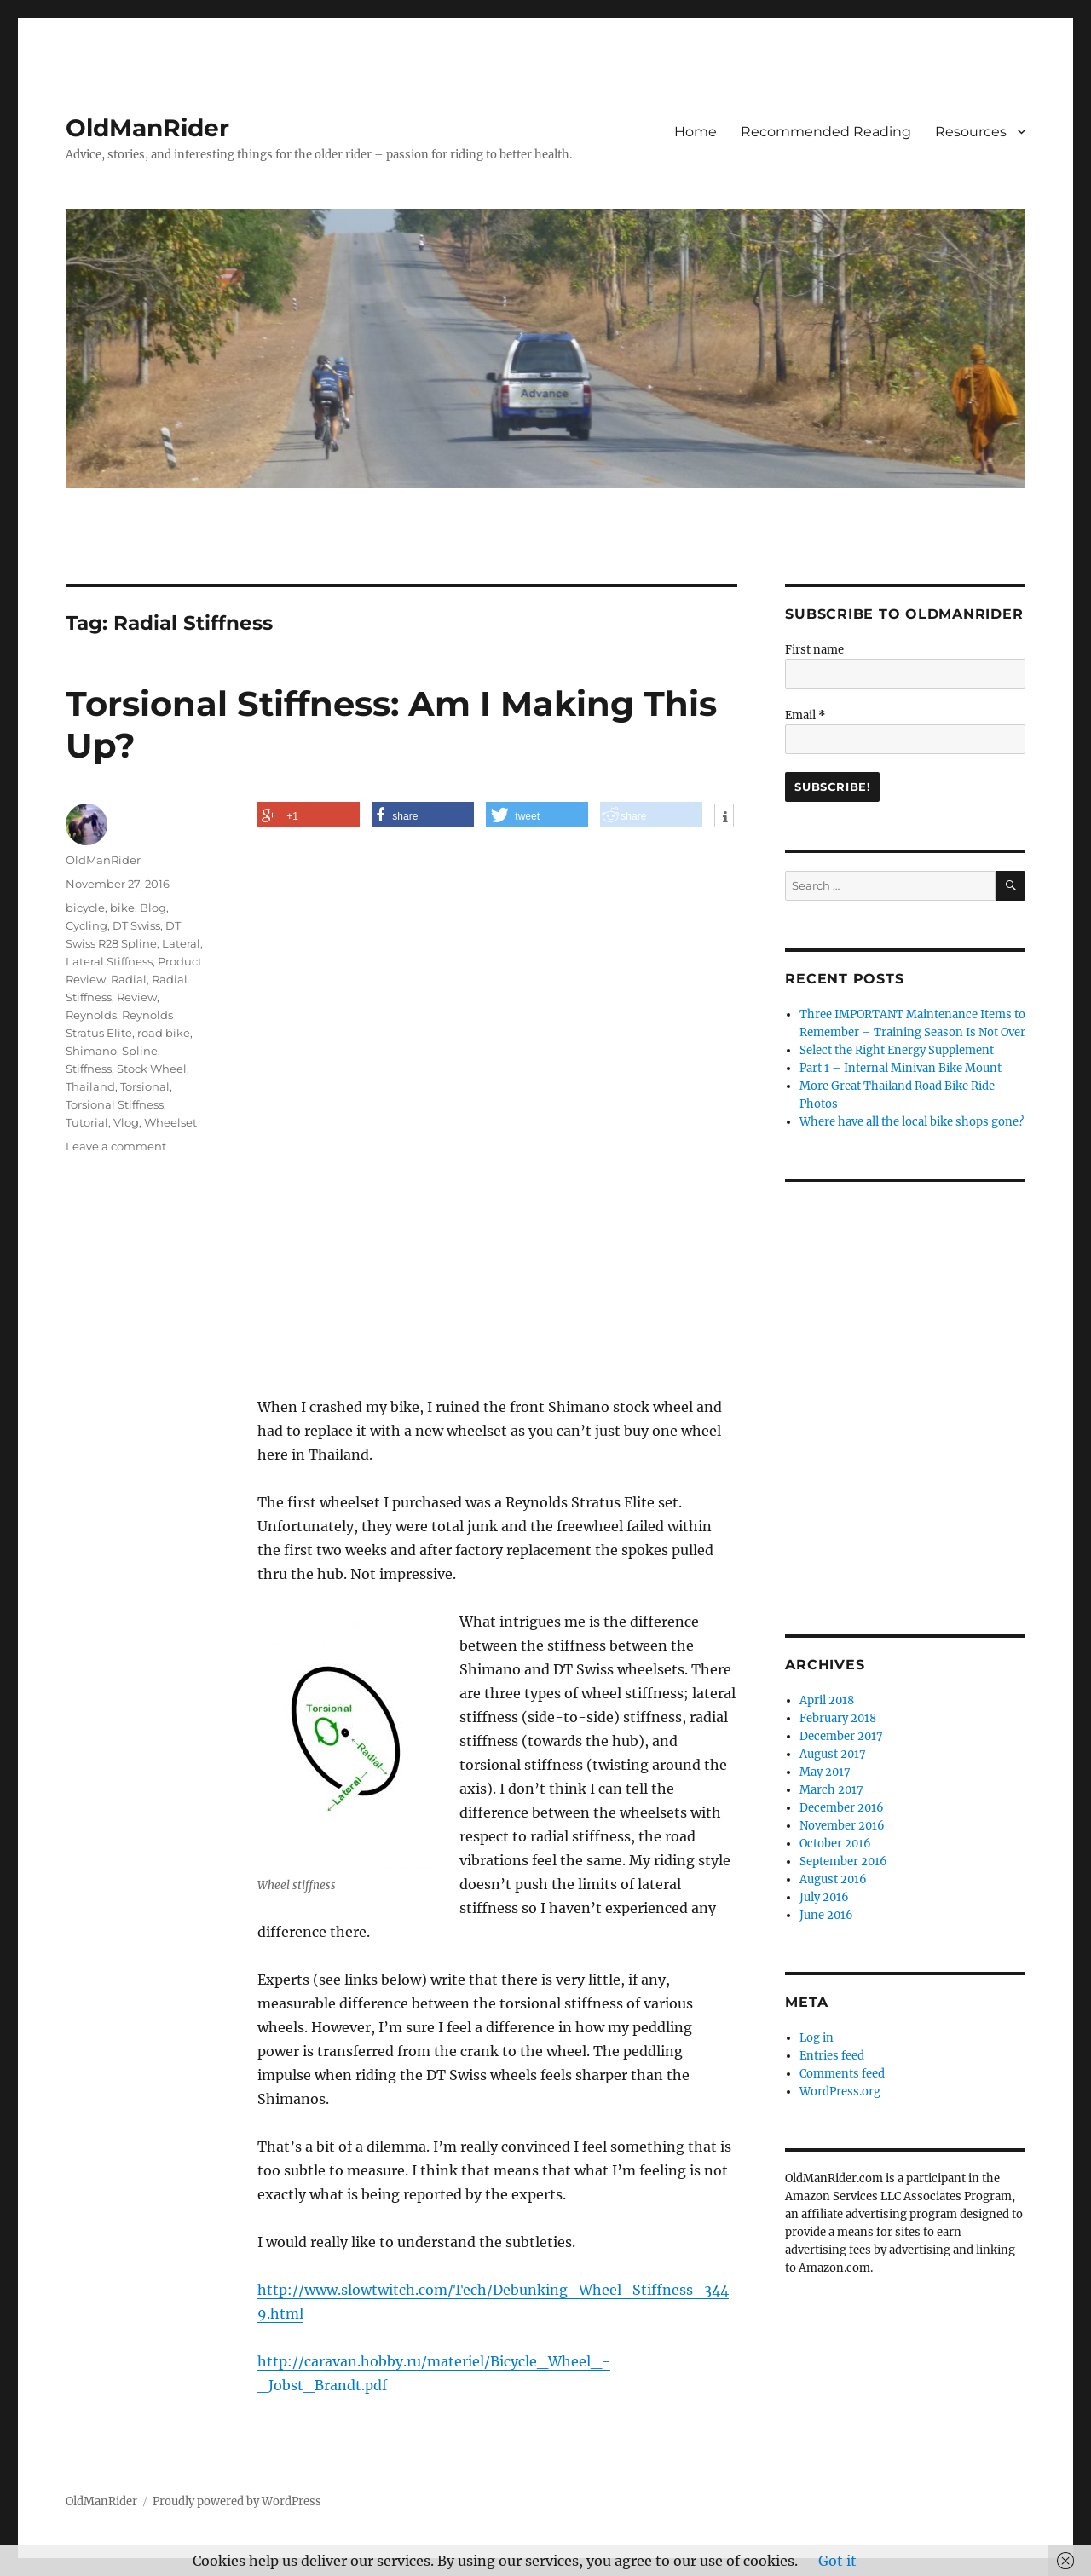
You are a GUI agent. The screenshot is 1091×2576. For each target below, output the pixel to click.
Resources (971, 132)
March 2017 (831, 1790)
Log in (816, 2038)
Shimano (91, 1050)
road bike (163, 1033)
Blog (153, 907)
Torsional (145, 1086)
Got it (837, 2560)
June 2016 (826, 1915)
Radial (129, 979)
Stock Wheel (152, 1068)
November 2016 (842, 1825)
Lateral (181, 943)
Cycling (86, 925)
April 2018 (826, 1700)
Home (695, 132)
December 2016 (841, 1808)
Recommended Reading (826, 132)
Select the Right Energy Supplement (896, 1050)
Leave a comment (116, 1146)
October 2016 (835, 1843)
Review (137, 997)
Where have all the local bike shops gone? (911, 1122)
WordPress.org (839, 2091)
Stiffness (89, 1068)
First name (814, 650)
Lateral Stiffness (109, 961)
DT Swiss (136, 925)
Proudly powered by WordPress (237, 2501)
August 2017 (832, 1754)
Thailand (90, 1086)
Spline (140, 1050)
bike (122, 907)
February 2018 (837, 1718)
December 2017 (841, 1736)
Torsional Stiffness (115, 1104)
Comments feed (842, 2073)
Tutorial (87, 1122)
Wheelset (170, 1122)
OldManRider (147, 127)
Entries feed (831, 2056)
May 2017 (825, 1772)
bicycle (85, 907)
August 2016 (833, 1879)
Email (805, 715)
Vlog (126, 1122)
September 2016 (843, 1861)
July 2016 (824, 1897)
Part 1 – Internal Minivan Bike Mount (900, 1068)
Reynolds (91, 1015)
